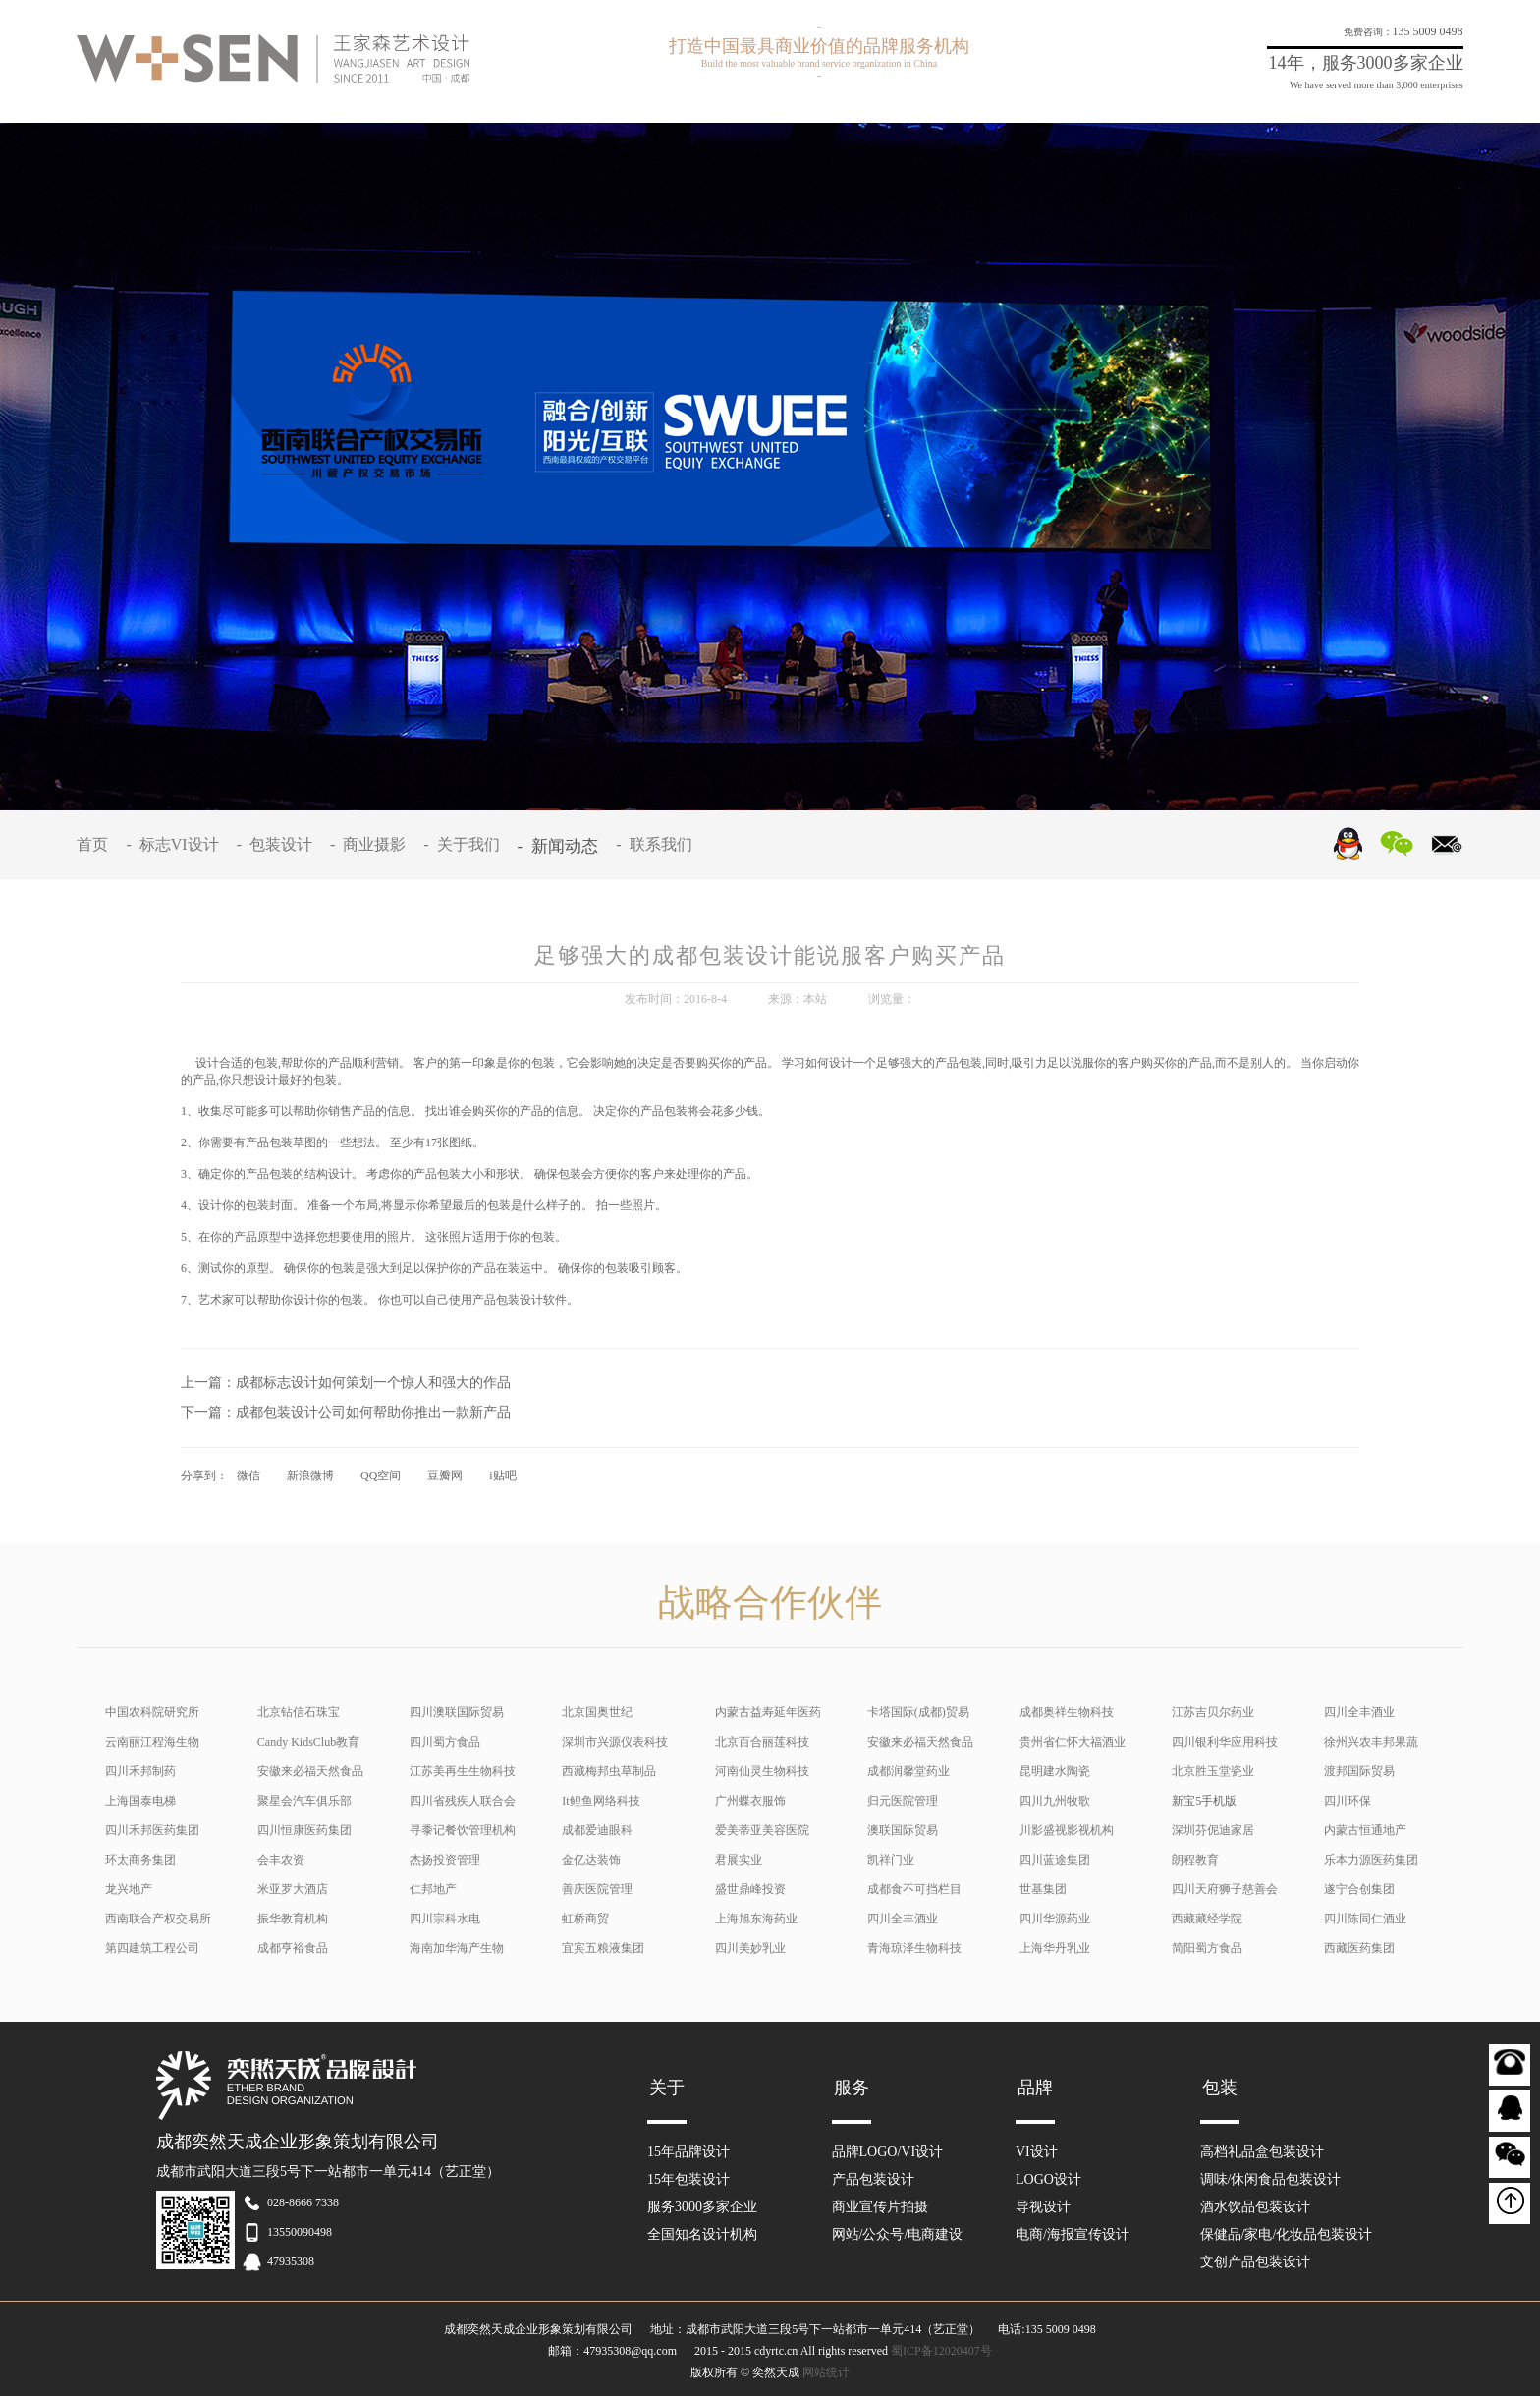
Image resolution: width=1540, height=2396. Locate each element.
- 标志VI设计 (176, 844)
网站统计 (826, 2372)
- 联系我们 (657, 844)
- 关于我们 (465, 844)
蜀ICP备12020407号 (941, 2351)
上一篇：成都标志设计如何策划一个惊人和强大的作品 (346, 1382)
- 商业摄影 (371, 844)
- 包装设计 (278, 844)
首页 (96, 844)
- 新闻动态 (562, 846)
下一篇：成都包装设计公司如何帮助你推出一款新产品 (346, 1412)
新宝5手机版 (1204, 1801)
